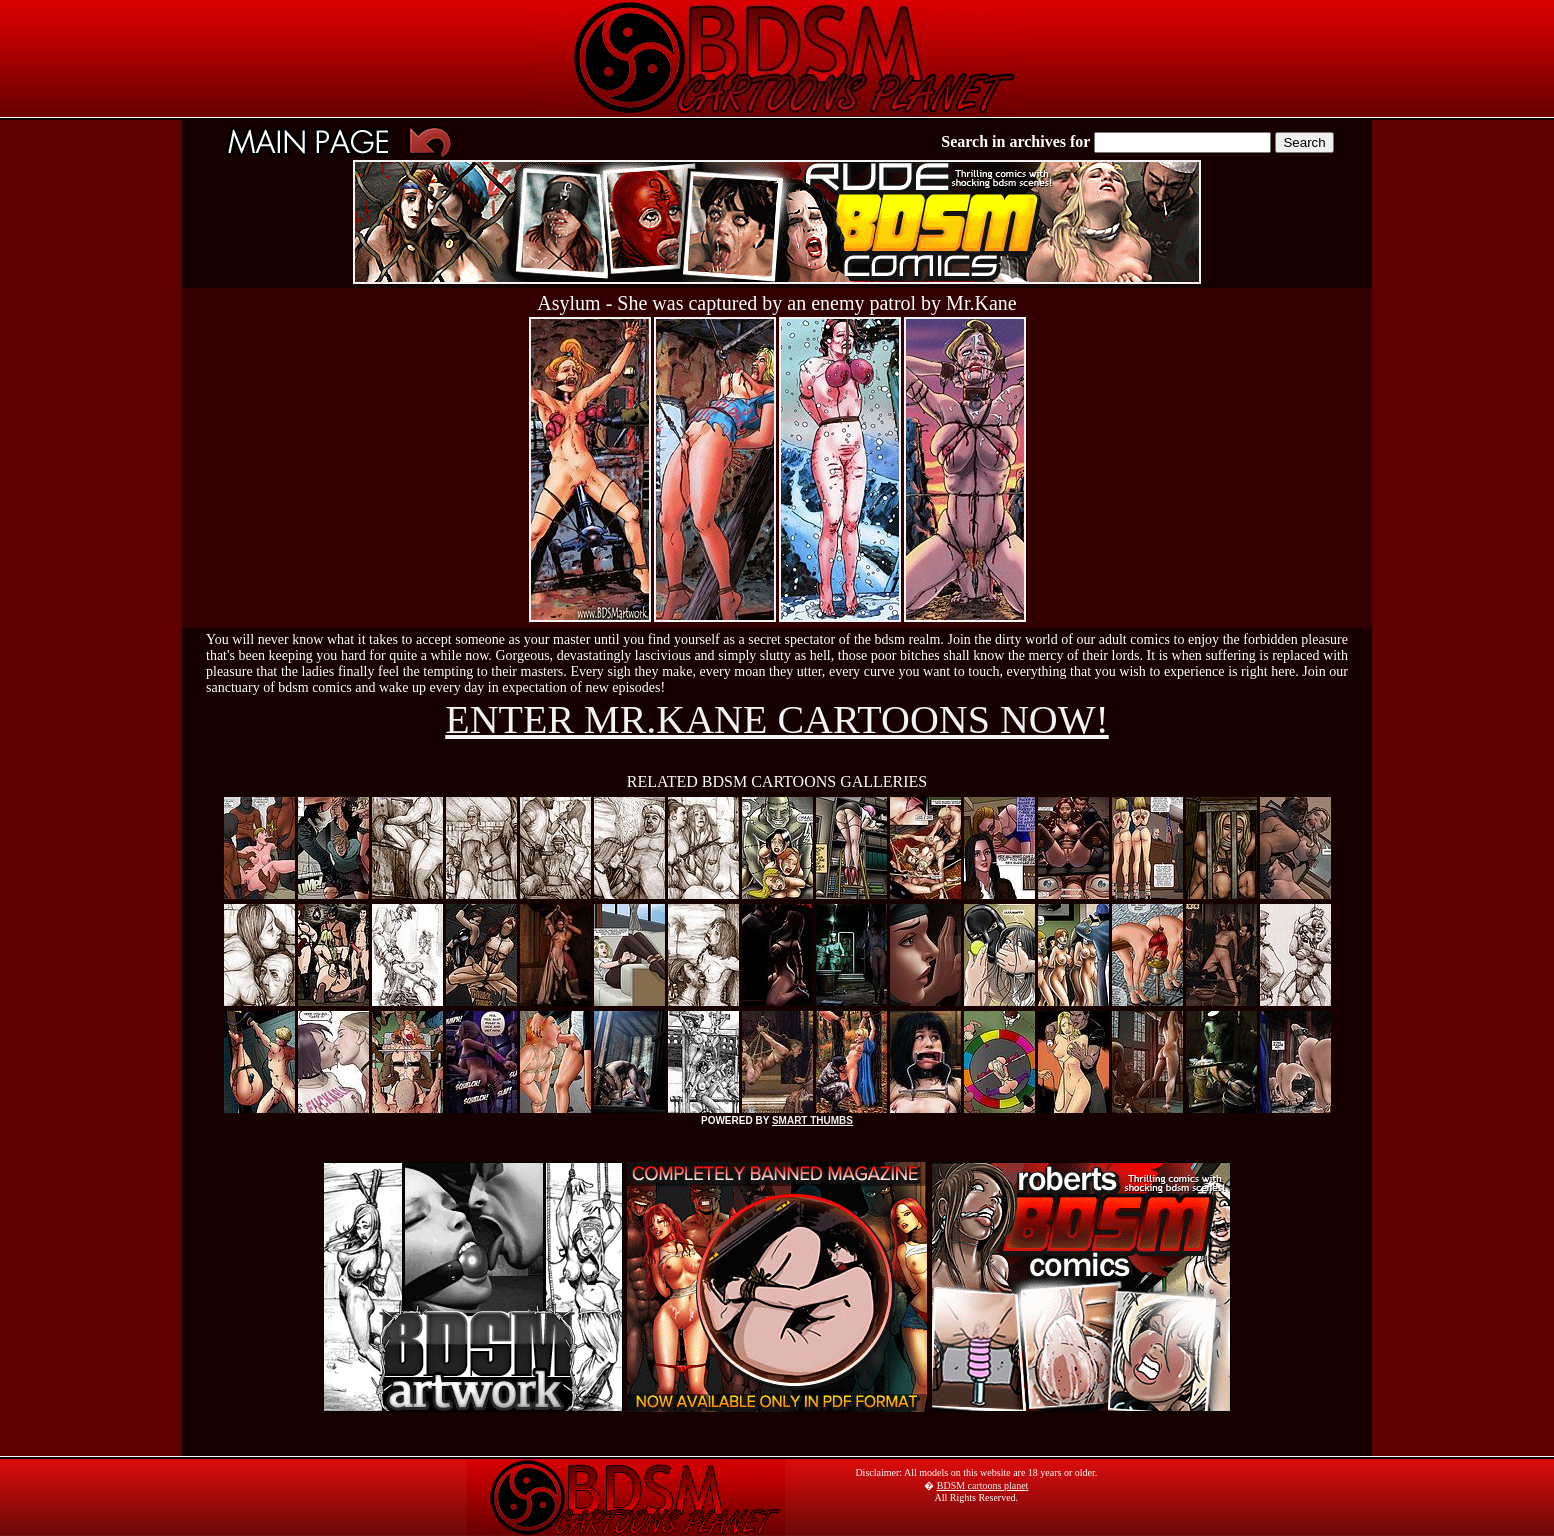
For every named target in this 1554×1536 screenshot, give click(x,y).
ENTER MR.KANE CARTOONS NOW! (777, 719)
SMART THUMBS (812, 1120)
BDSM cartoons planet (983, 1485)
